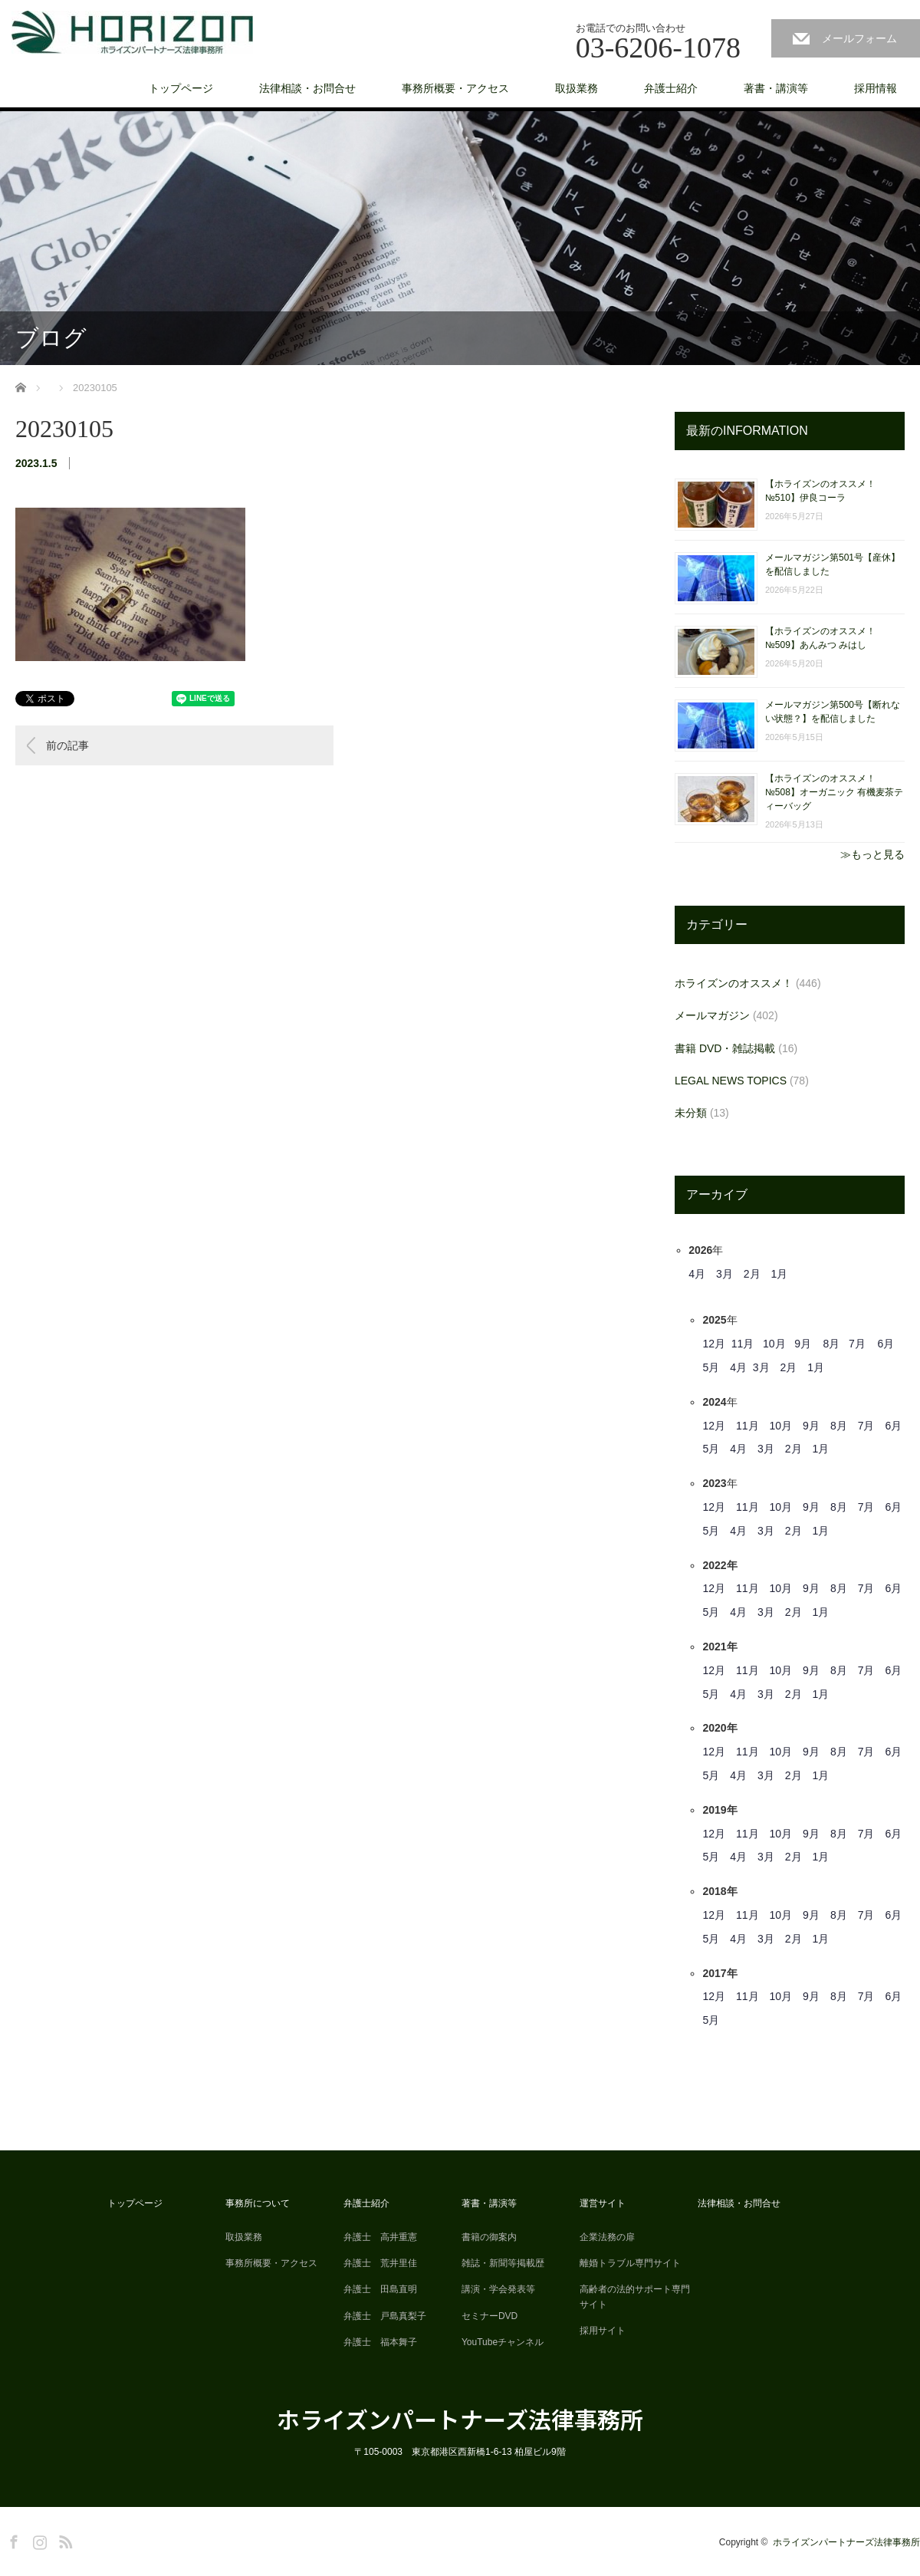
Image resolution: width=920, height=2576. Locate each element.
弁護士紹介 (671, 88)
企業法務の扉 (607, 2237)
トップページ (181, 88)
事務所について (257, 2203)
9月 (802, 1343)
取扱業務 (576, 88)
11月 (742, 1343)
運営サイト (603, 2203)
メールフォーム (859, 38)
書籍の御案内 (489, 2237)
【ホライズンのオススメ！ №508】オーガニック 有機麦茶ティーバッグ (834, 792)
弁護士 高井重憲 (380, 2237)
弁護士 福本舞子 (380, 2342)
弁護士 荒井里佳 (380, 2263)
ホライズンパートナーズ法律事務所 (460, 2419)
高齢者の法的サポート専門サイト (635, 2296)
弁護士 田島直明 (380, 2289)
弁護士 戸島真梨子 (384, 2316)
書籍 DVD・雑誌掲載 (725, 1048)
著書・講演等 (776, 88)
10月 (774, 1343)
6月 (885, 1343)
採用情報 (875, 88)
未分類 (691, 1113)
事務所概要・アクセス (455, 88)
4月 (696, 1274)
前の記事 (67, 745)
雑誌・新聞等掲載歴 (503, 2263)
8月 (831, 1343)
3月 (724, 1274)
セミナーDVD (490, 2316)
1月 (779, 1274)
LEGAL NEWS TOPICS (731, 1080)
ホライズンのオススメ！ (734, 983)
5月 (710, 1367)
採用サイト (603, 2330)
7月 (857, 1343)
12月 (713, 1343)
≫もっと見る (872, 854)
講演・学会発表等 (498, 2289)
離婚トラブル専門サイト (630, 2263)
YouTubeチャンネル (503, 2342)
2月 (752, 1274)
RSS (63, 2539)
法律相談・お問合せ (307, 88)
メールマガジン (712, 1015)
